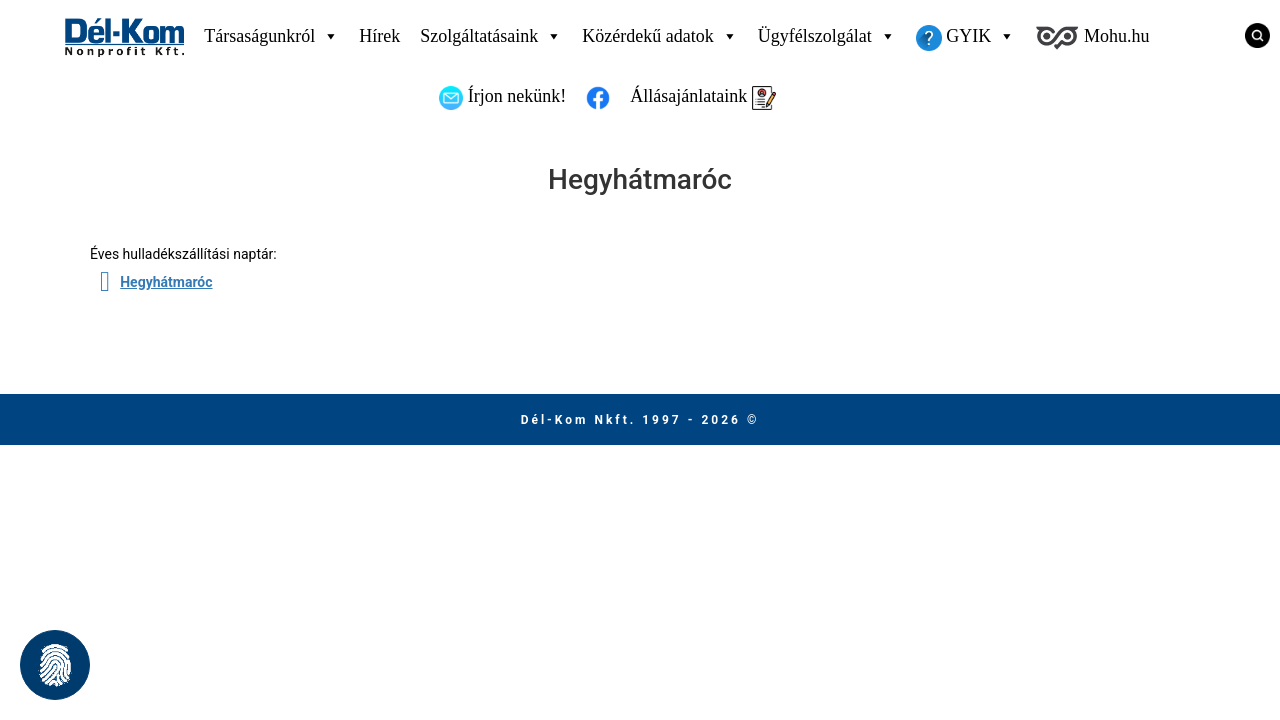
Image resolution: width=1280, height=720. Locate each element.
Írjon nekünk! (502, 98)
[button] (55, 665)
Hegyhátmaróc (166, 282)
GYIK (966, 36)
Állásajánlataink (702, 98)
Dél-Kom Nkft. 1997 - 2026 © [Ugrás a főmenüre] (640, 420)
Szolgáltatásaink (491, 36)
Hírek (379, 36)
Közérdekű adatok (659, 36)
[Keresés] (1250, 35)
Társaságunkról (271, 36)
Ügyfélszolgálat (827, 36)
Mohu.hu (1092, 38)
